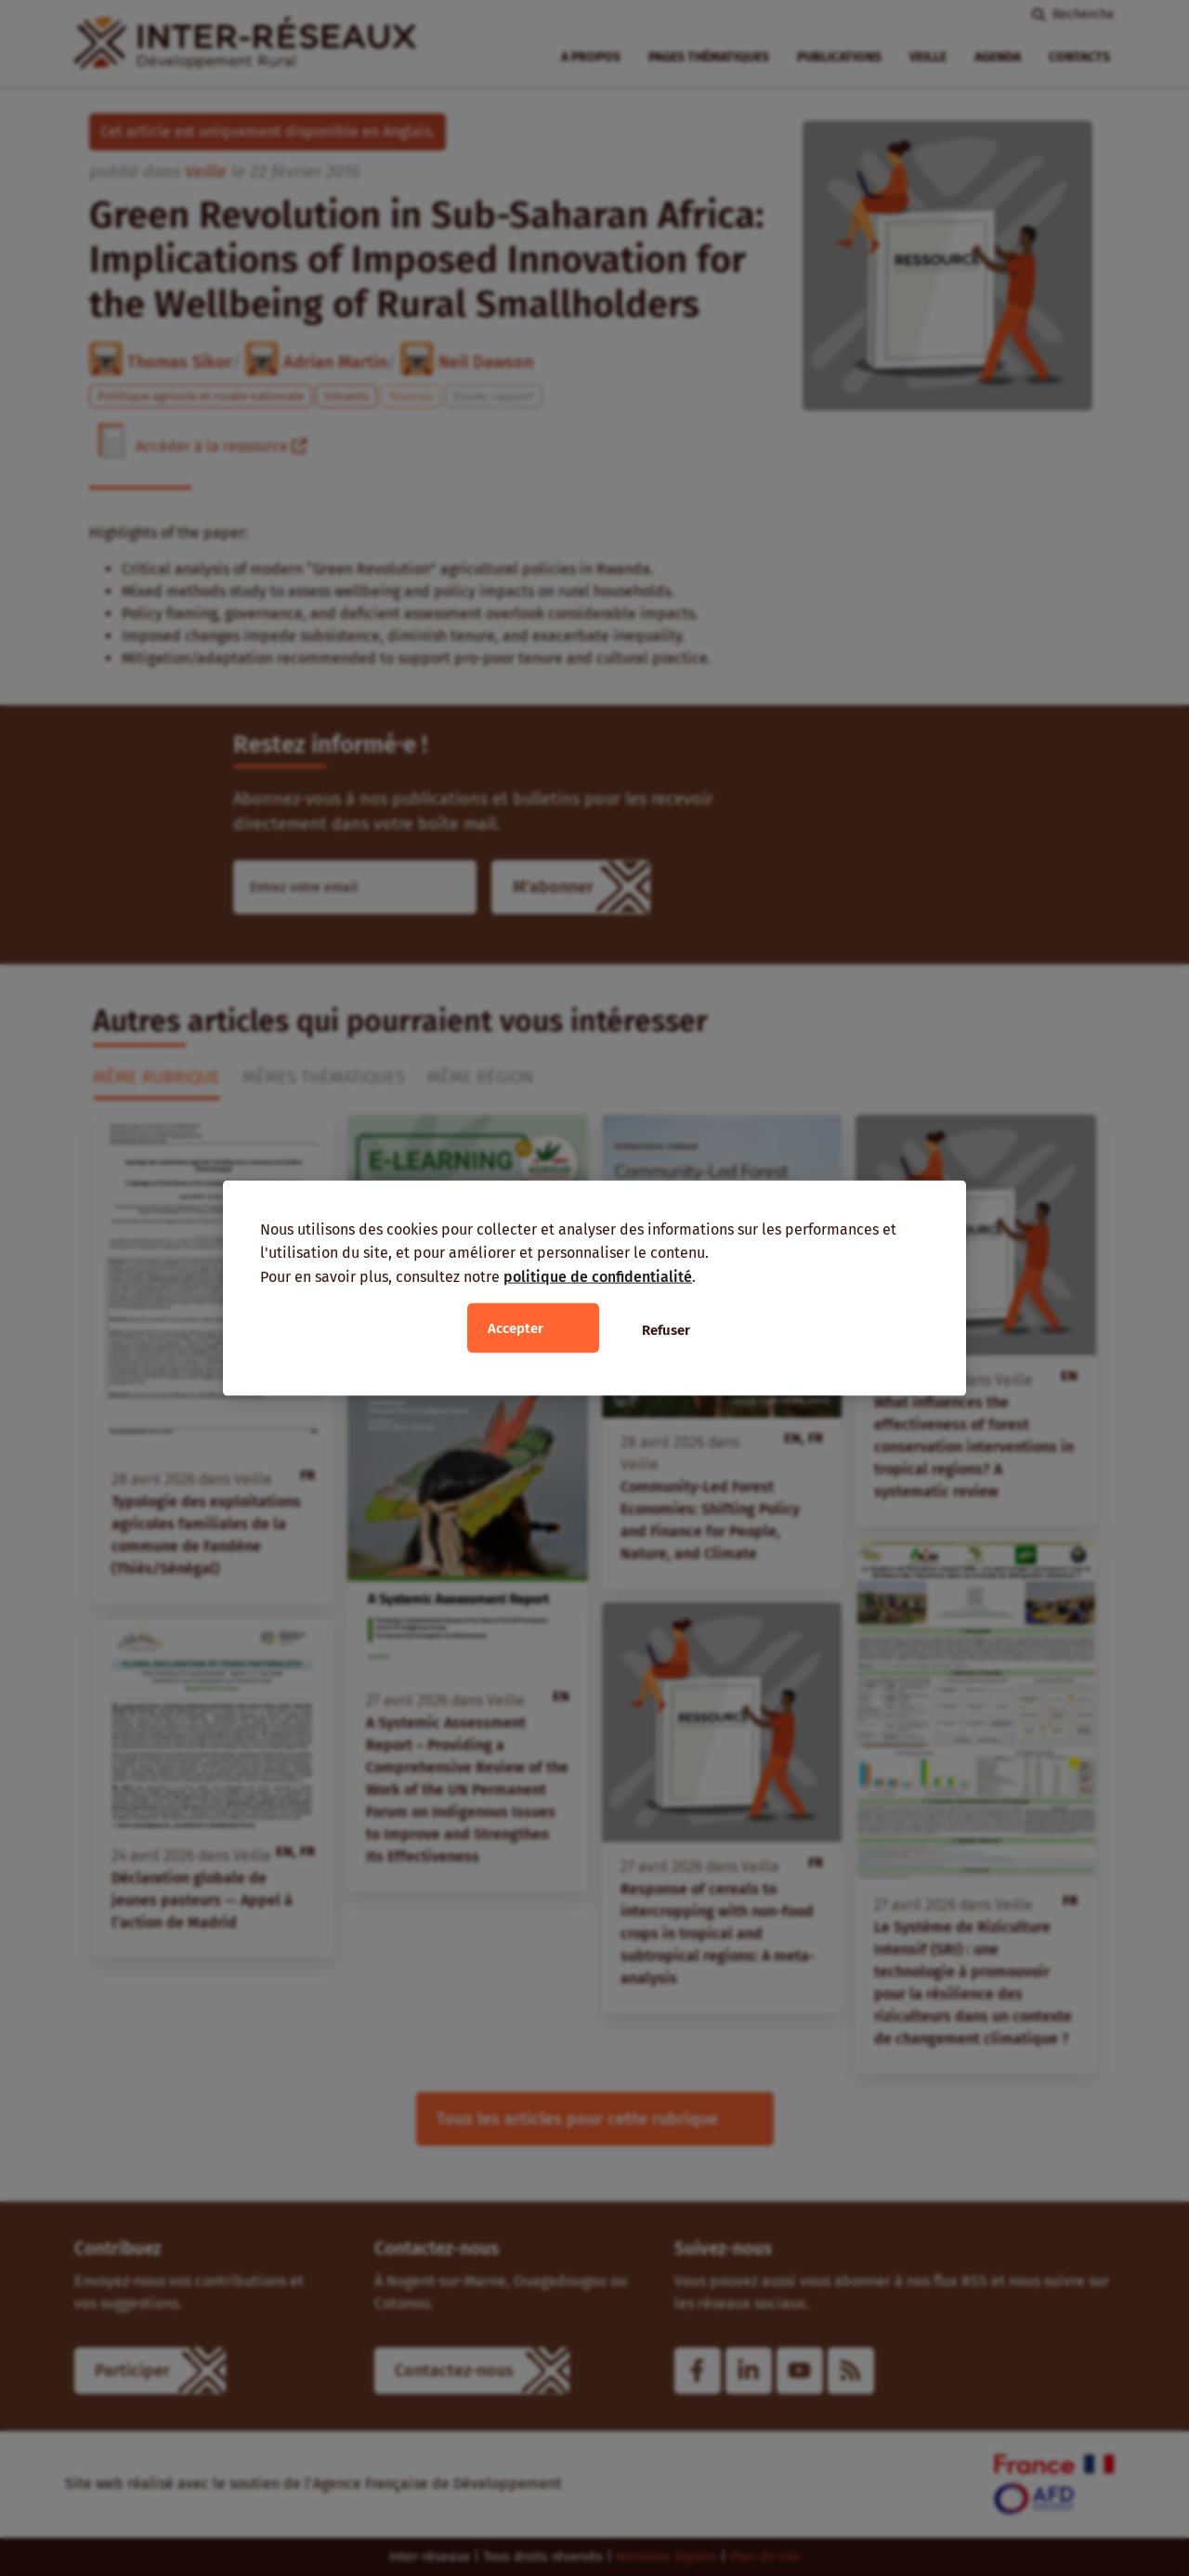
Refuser (666, 1330)
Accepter (515, 1328)
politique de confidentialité (597, 1276)
